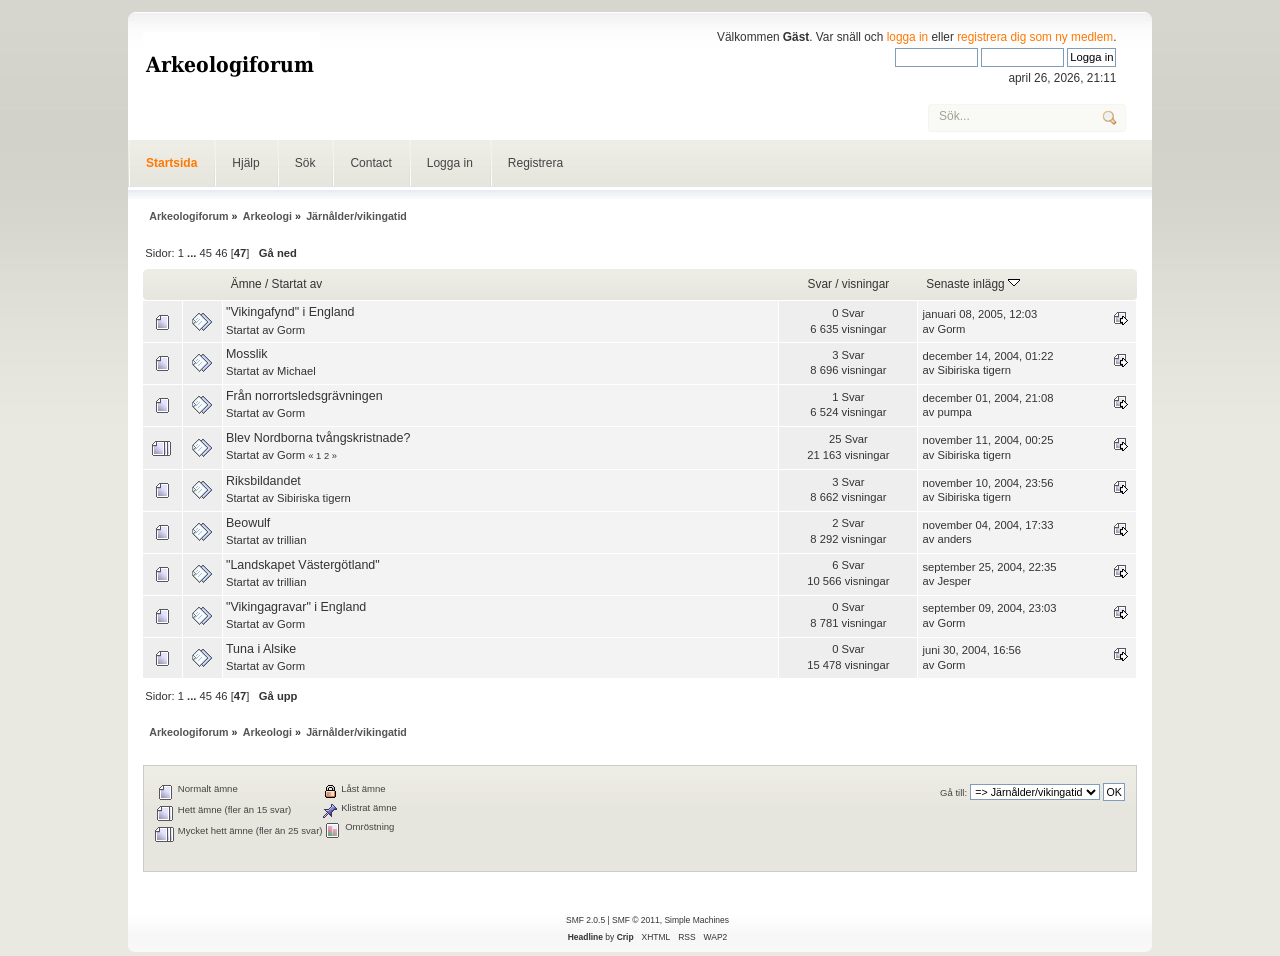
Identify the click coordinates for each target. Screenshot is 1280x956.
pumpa (954, 412)
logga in (908, 37)
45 (206, 253)
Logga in (450, 163)
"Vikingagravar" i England (296, 607)
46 (221, 253)
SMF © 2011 (636, 920)
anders (954, 539)
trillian (291, 540)
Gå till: (953, 792)
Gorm (291, 330)
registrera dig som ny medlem (1035, 37)
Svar (820, 284)
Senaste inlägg (973, 284)
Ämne (246, 284)
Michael (296, 371)
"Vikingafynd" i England (290, 312)
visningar (865, 284)
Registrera (535, 163)
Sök (305, 163)
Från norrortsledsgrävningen (304, 396)
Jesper (954, 581)
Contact (370, 163)
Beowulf (248, 523)
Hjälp (245, 163)
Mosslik (247, 354)
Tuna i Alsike (261, 649)
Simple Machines (696, 920)
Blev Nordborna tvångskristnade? (318, 438)
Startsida (171, 163)
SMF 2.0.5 (585, 920)
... (193, 253)
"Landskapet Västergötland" (303, 565)
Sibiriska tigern (974, 370)
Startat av (297, 284)
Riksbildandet (263, 481)
